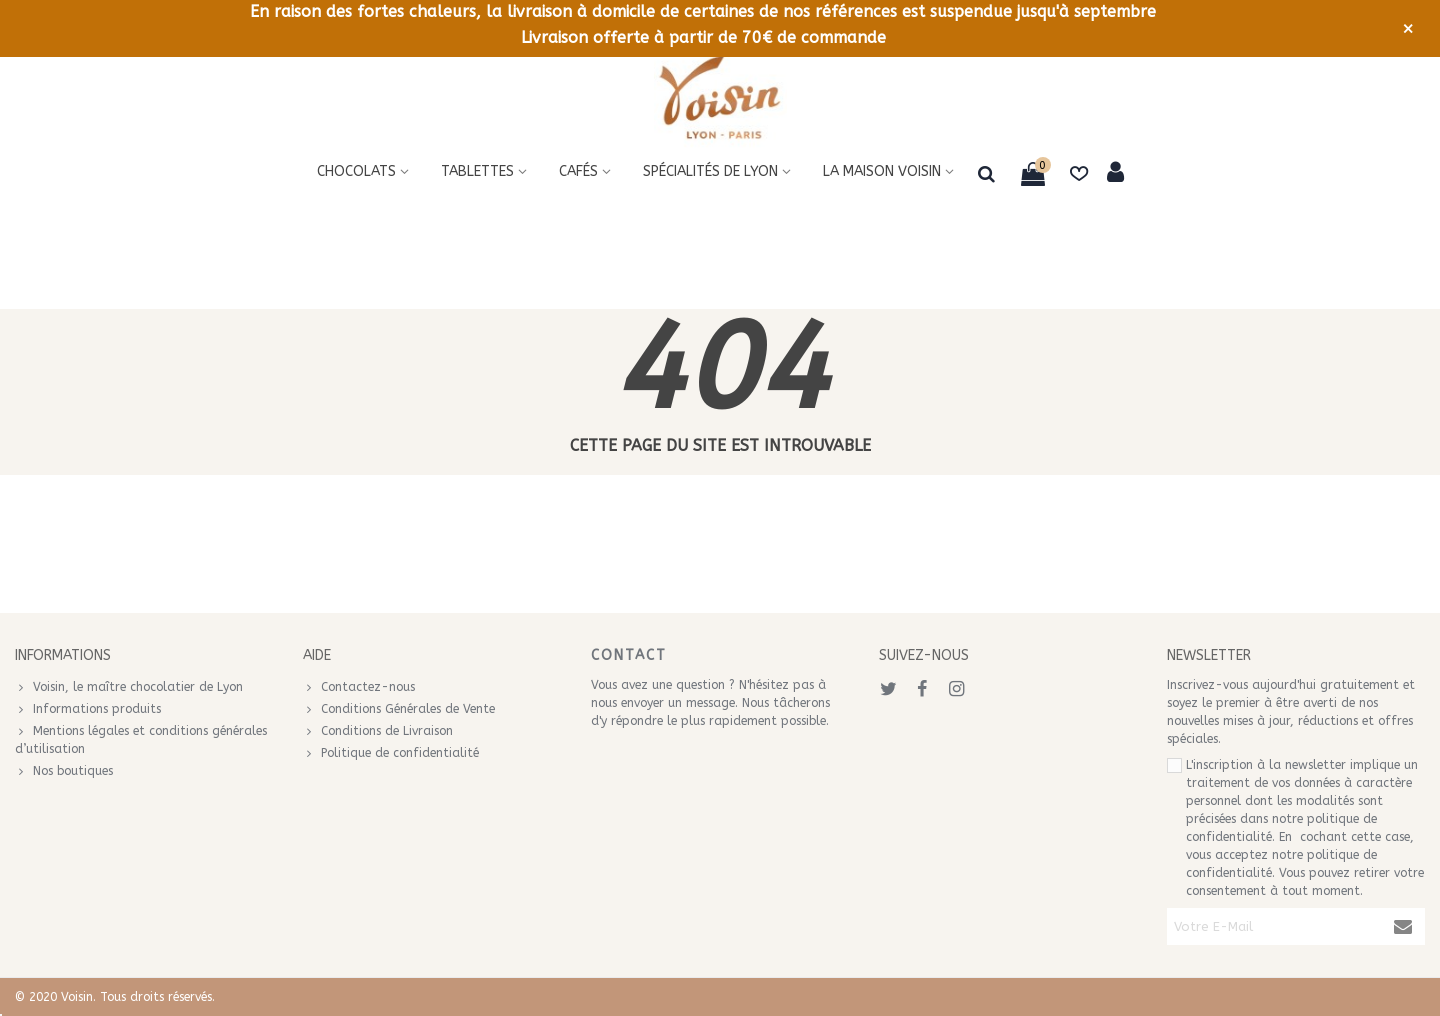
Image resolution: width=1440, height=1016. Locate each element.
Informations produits (88, 709)
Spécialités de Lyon (710, 171)
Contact (629, 655)
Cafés (578, 171)
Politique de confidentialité (391, 753)
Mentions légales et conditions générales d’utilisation (141, 739)
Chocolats (356, 171)
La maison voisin (882, 171)
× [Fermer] (1408, 29)
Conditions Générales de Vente (399, 709)
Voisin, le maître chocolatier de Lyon (129, 687)
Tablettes (477, 171)
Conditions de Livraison (378, 731)
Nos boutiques (64, 771)
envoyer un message (678, 703)
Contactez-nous (359, 687)
